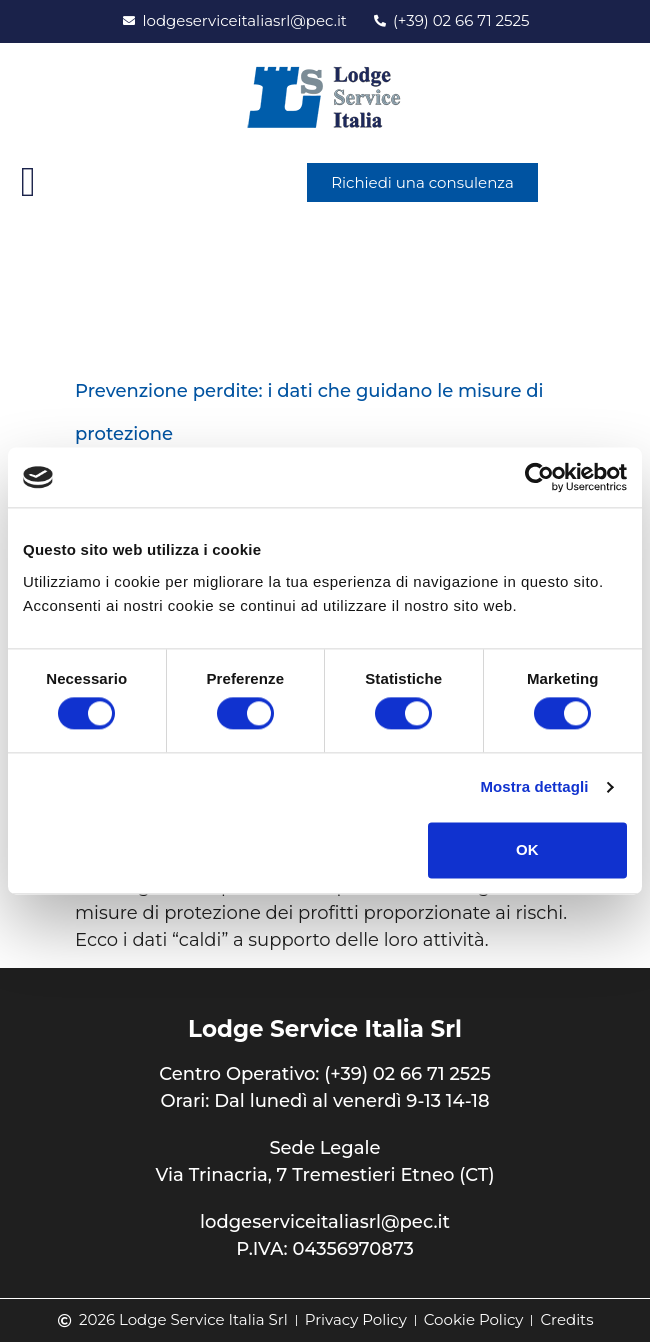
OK (527, 849)
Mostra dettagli (534, 787)
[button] (28, 182)
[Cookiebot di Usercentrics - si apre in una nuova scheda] (539, 477)
